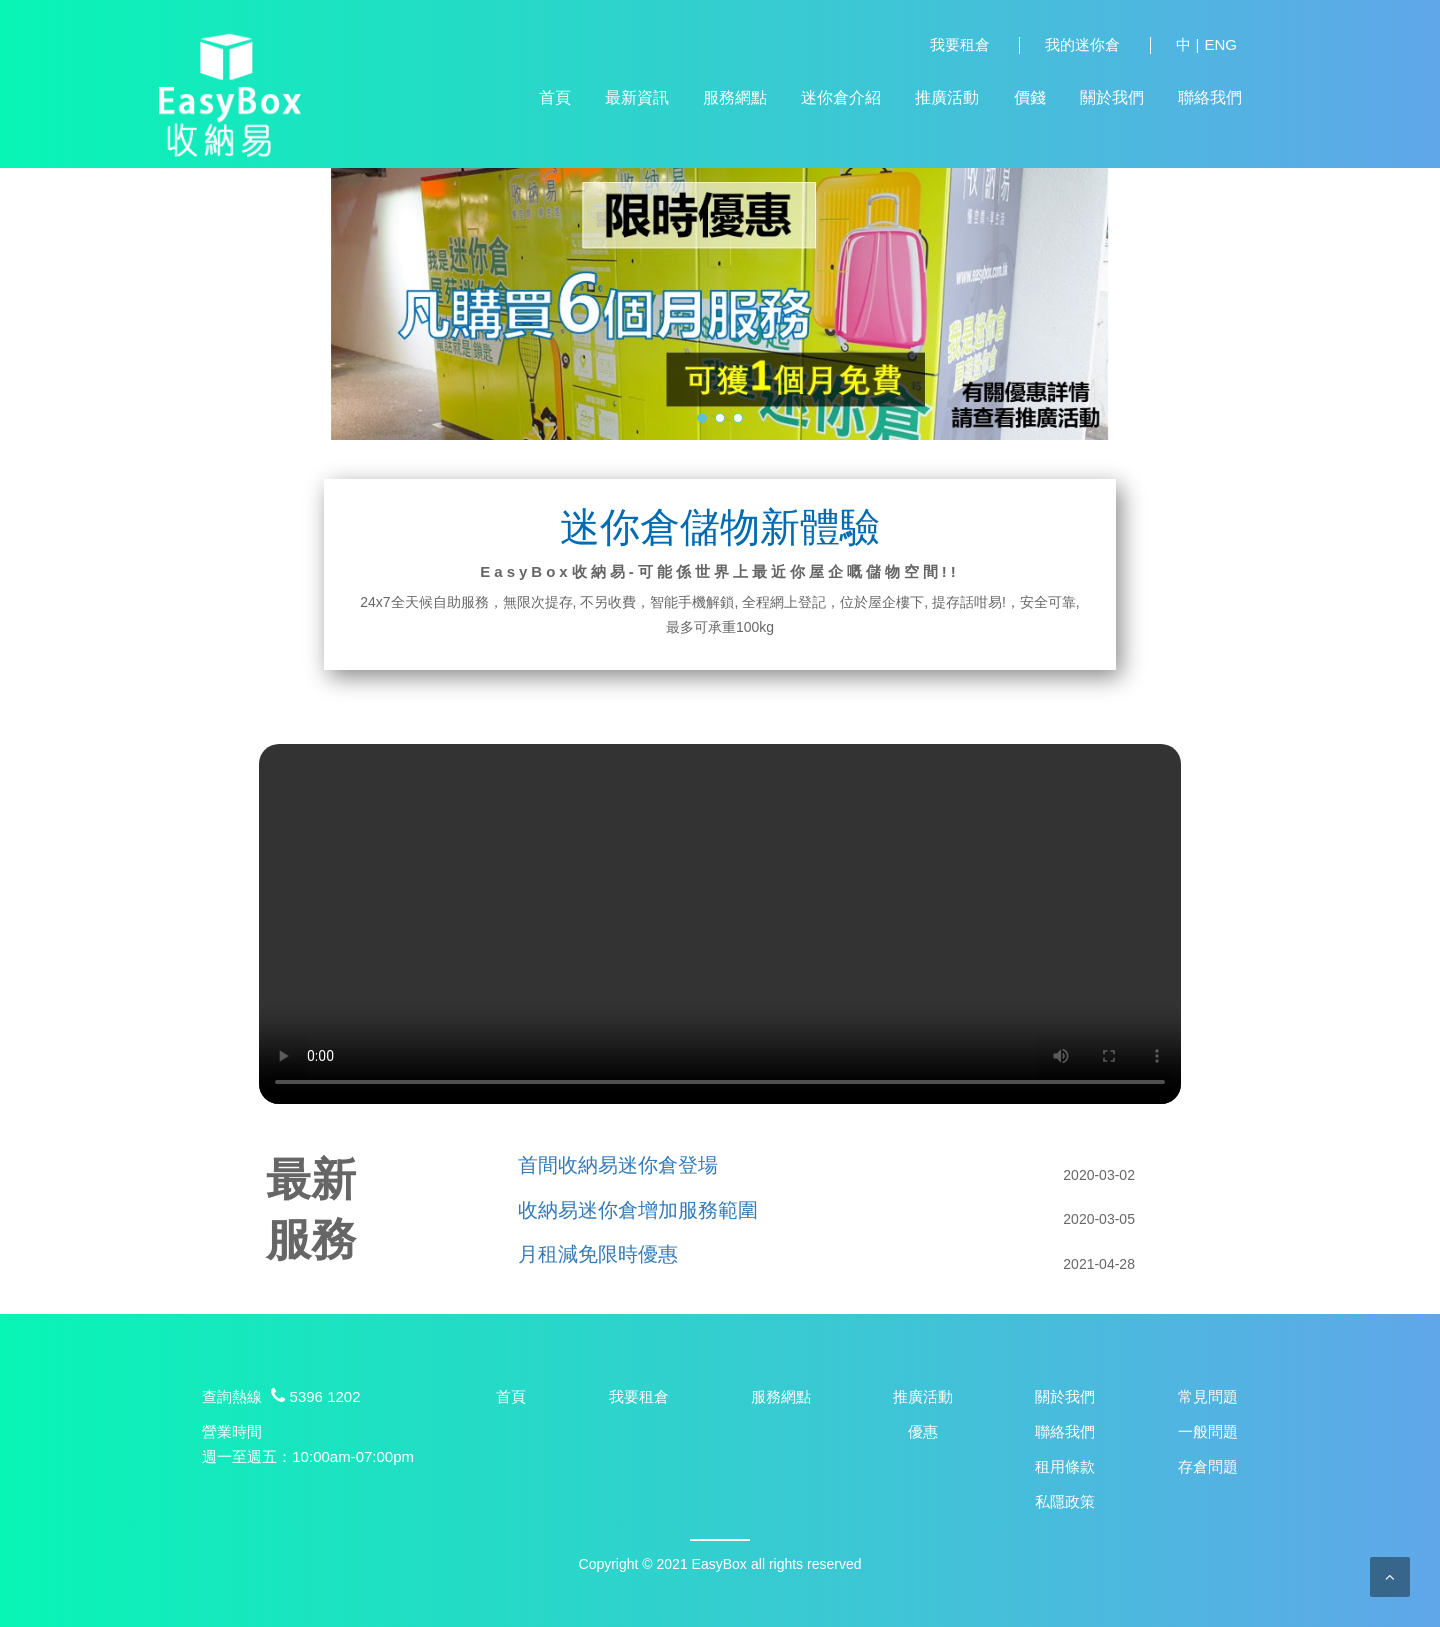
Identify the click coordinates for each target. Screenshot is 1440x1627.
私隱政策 (1065, 1501)
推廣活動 (947, 97)
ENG (1220, 45)
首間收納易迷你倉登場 (618, 1165)
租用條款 (1065, 1466)
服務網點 (735, 97)
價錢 (1030, 97)
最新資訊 (637, 97)
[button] (702, 418)
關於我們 (1112, 97)
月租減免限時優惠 (598, 1254)
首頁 (555, 97)
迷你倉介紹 (841, 97)
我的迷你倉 (1082, 45)
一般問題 (1208, 1431)
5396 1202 (313, 1396)
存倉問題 (1208, 1466)
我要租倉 (960, 45)
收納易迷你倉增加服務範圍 (638, 1210)
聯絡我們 (1210, 97)
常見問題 (1208, 1396)
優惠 (923, 1431)
